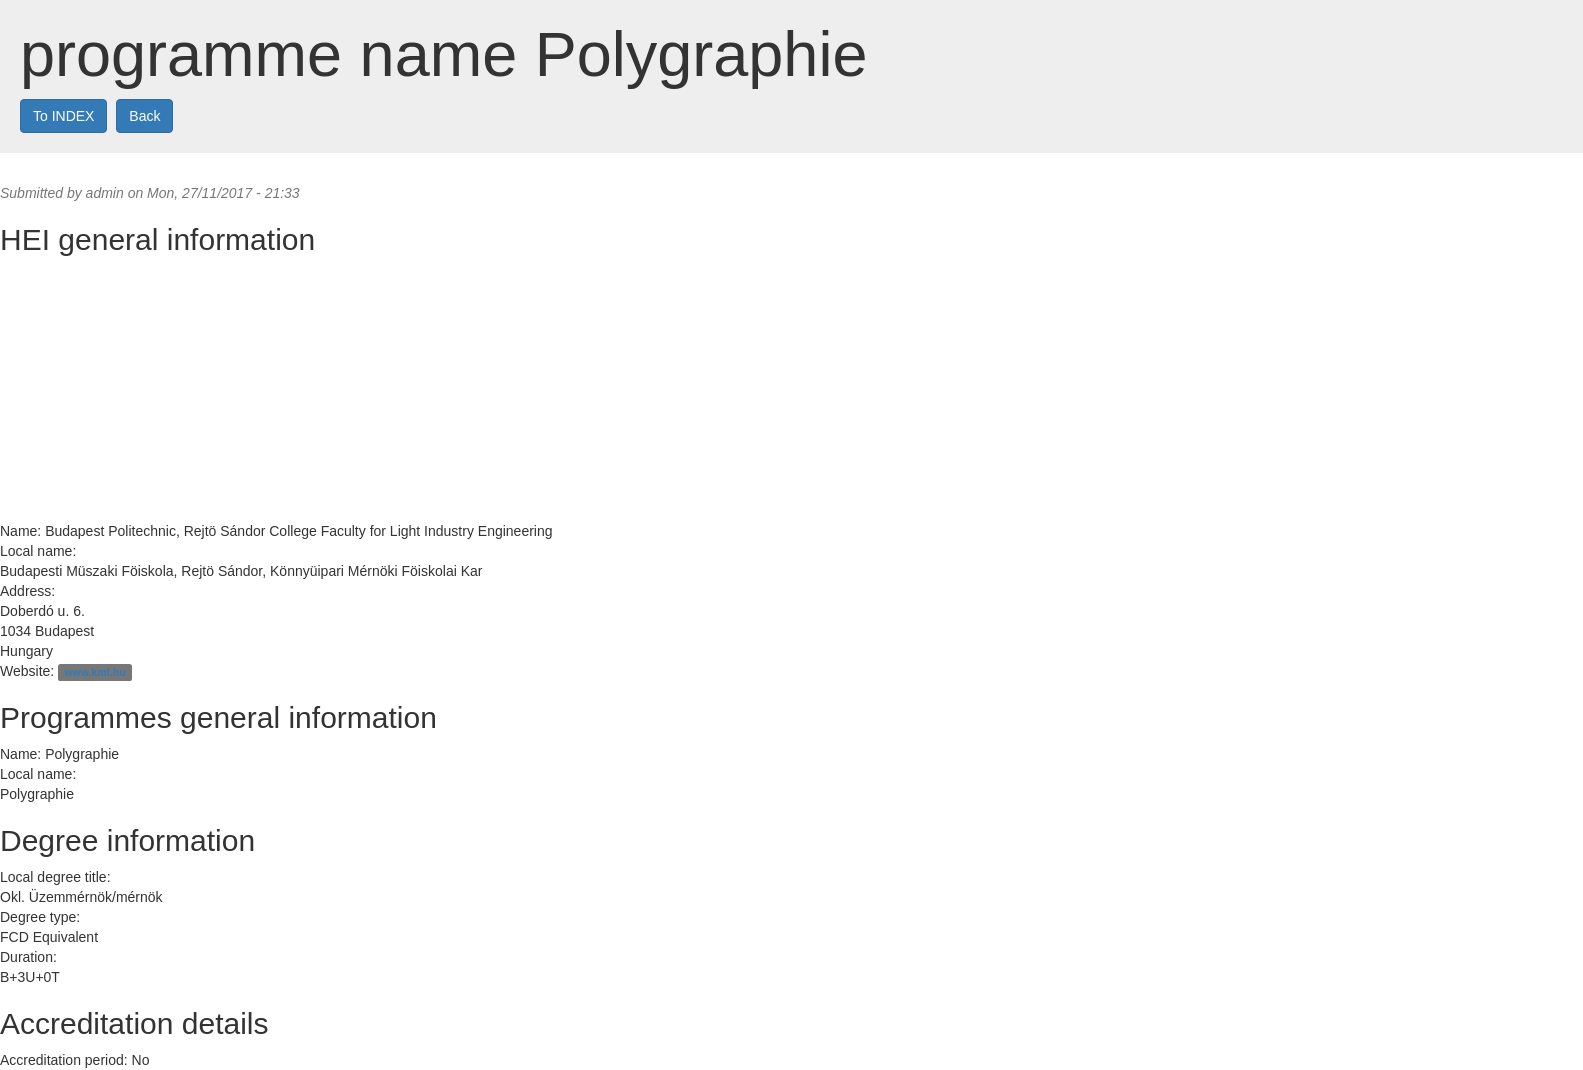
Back (144, 116)
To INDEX (63, 116)
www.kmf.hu (94, 672)
